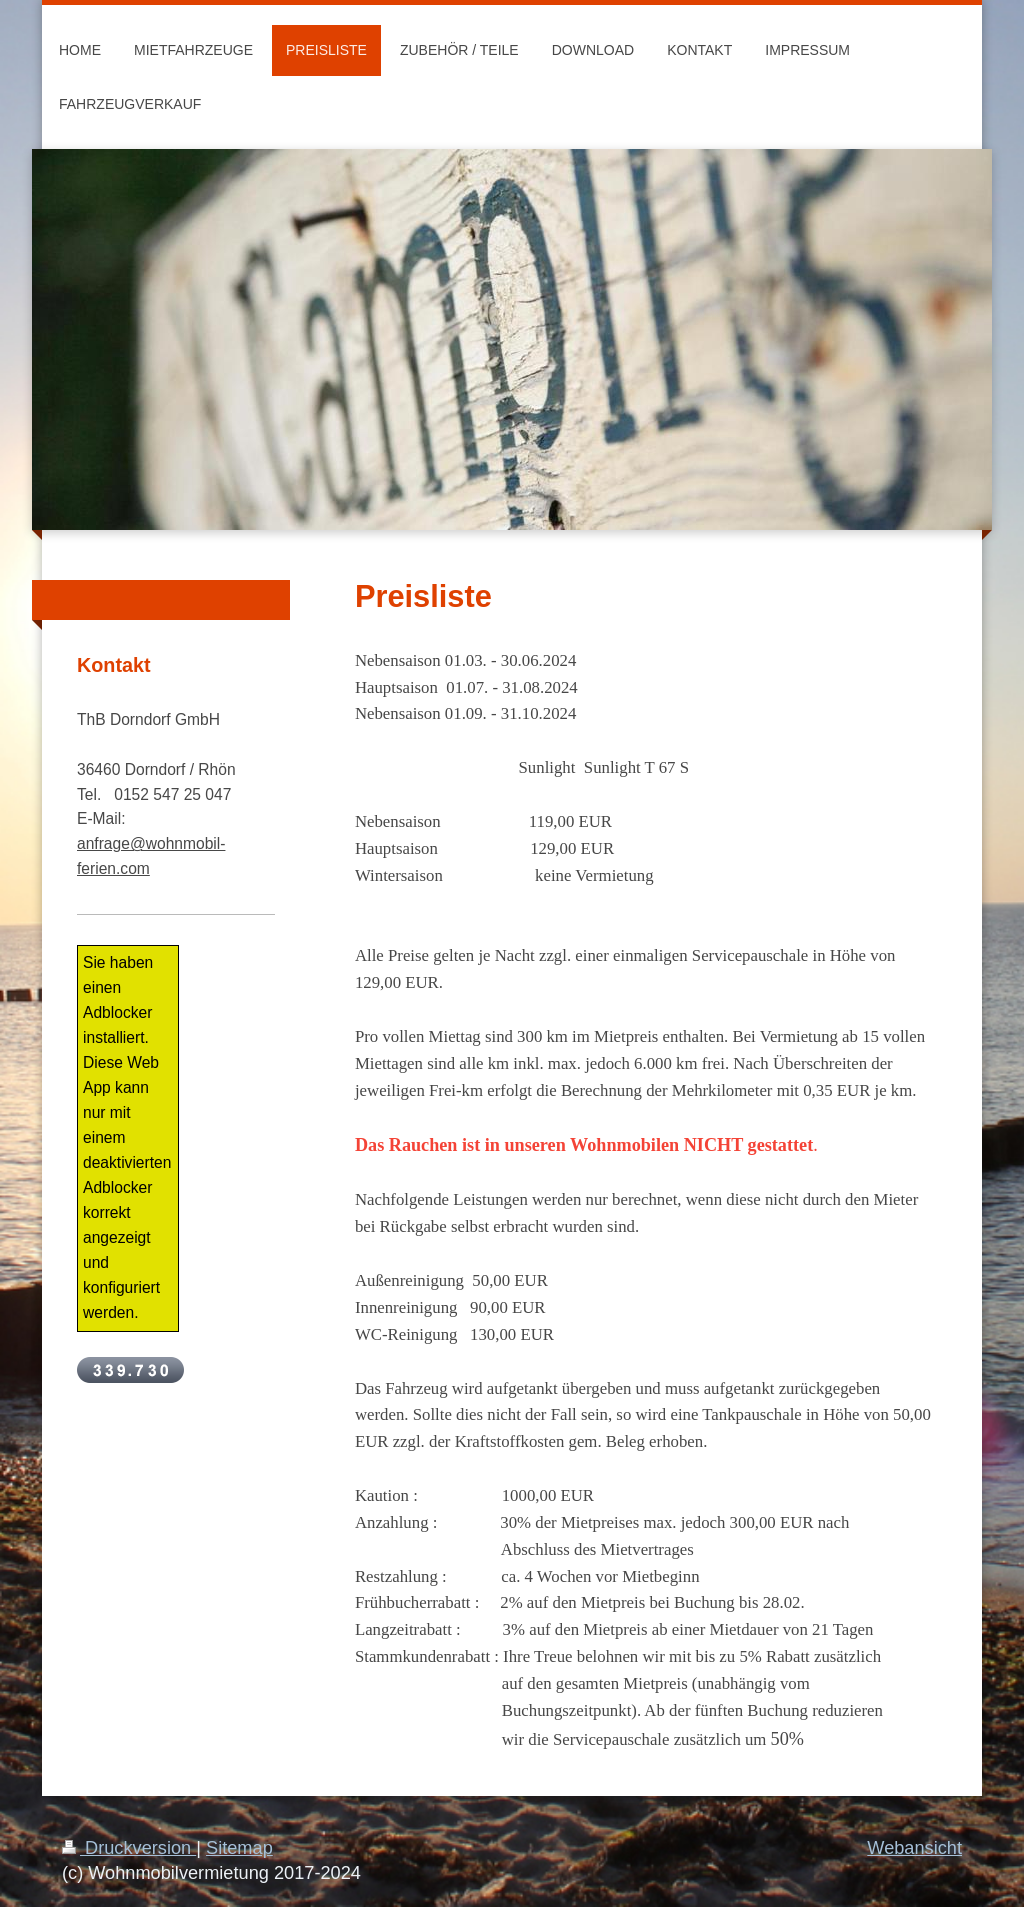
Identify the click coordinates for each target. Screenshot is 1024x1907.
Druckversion (129, 1848)
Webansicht (914, 1848)
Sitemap (239, 1848)
